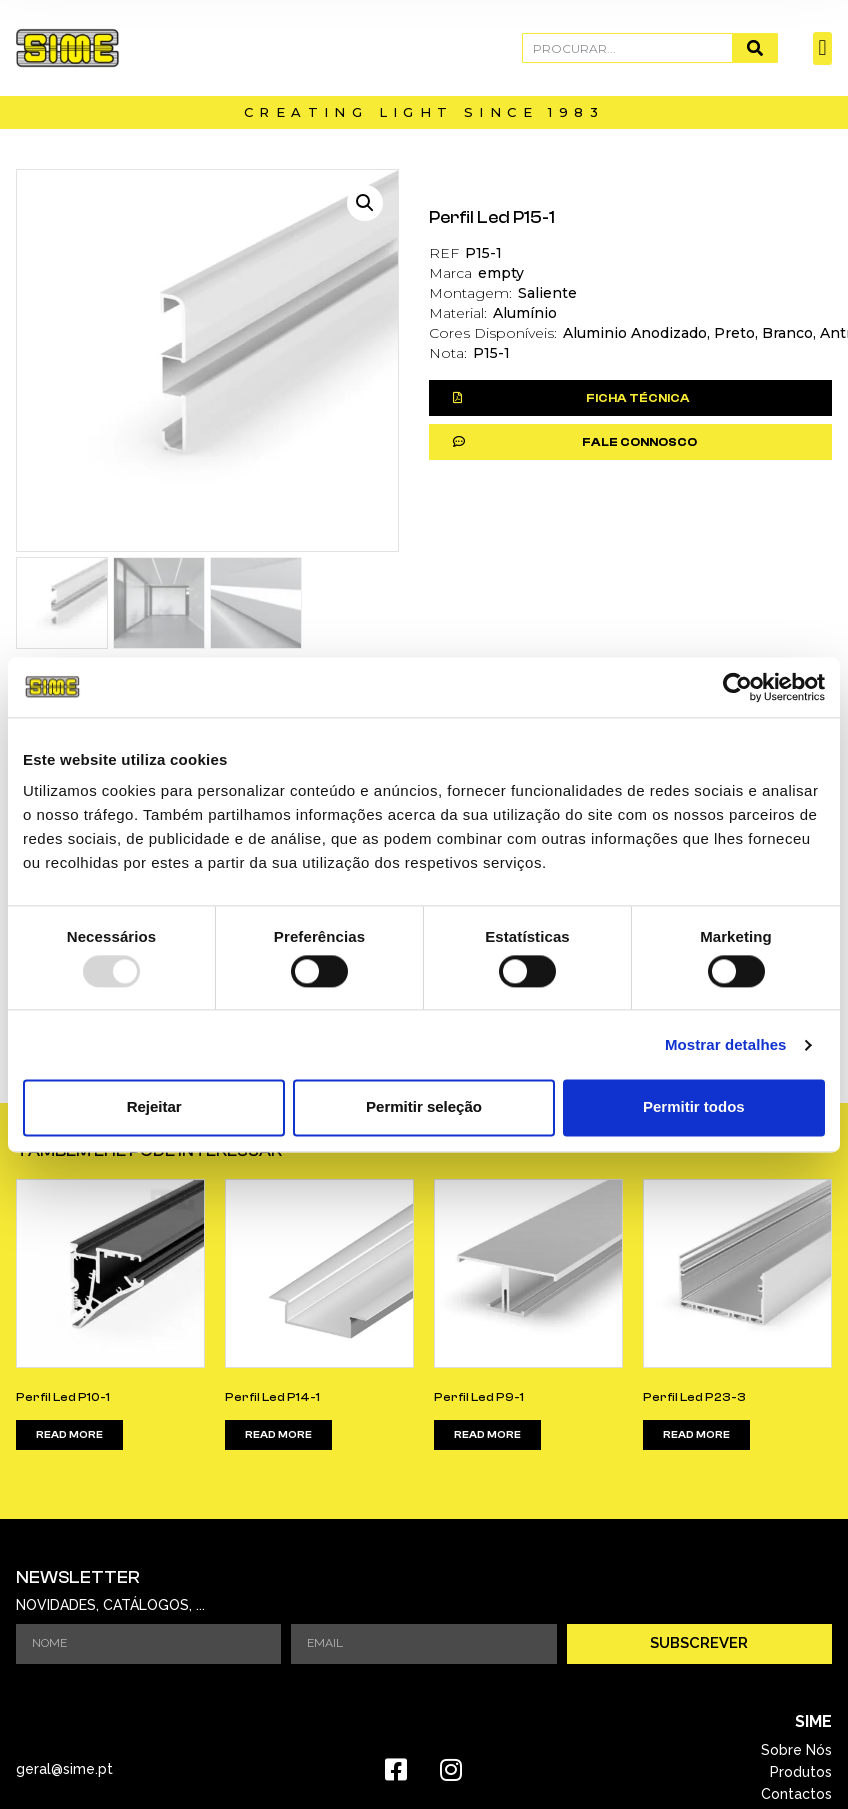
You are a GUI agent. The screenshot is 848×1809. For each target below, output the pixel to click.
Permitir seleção (424, 1107)
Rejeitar (154, 1107)
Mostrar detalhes (726, 1044)
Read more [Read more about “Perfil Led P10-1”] (69, 1436)
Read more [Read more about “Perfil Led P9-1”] (487, 1436)
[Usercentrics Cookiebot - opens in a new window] (737, 687)
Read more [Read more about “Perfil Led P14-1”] (278, 1436)
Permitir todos (694, 1107)
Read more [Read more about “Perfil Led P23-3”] (696, 1436)
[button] (822, 48)
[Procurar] (754, 48)
